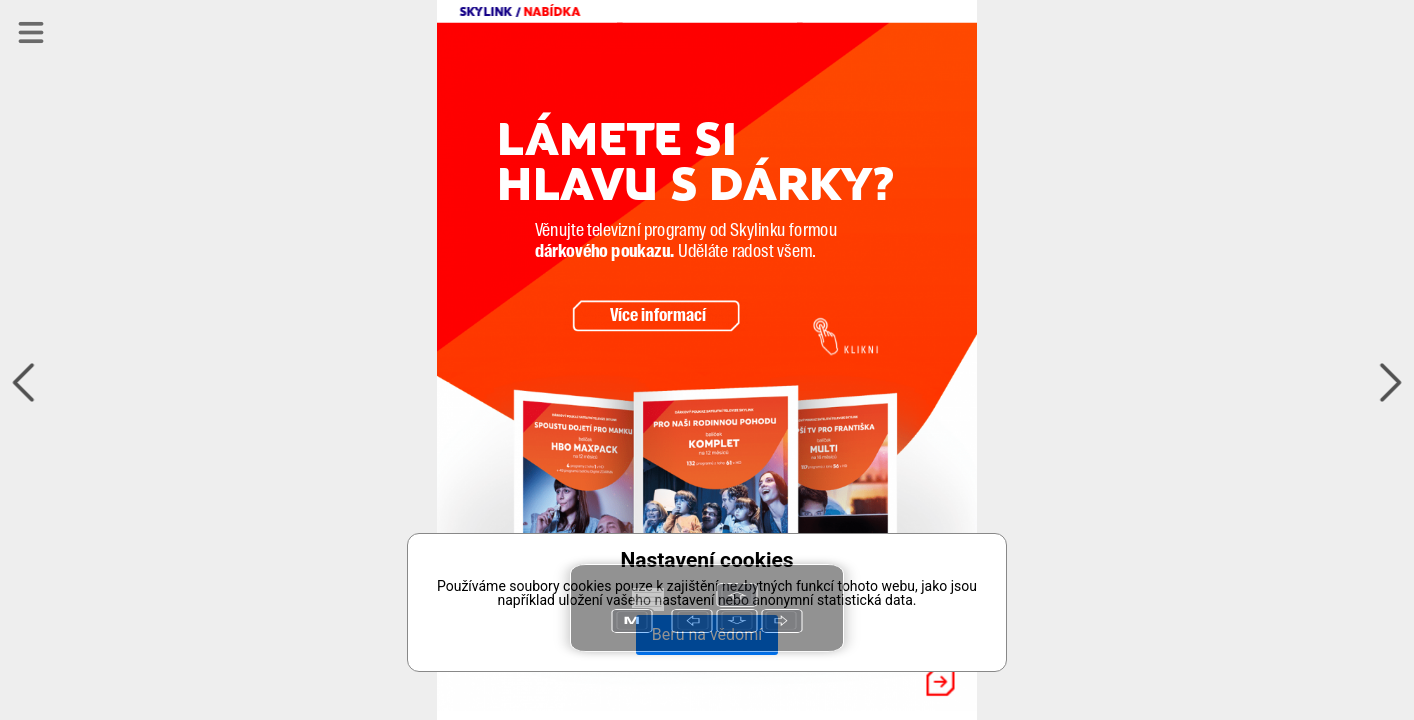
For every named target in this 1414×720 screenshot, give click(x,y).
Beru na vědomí (707, 634)
